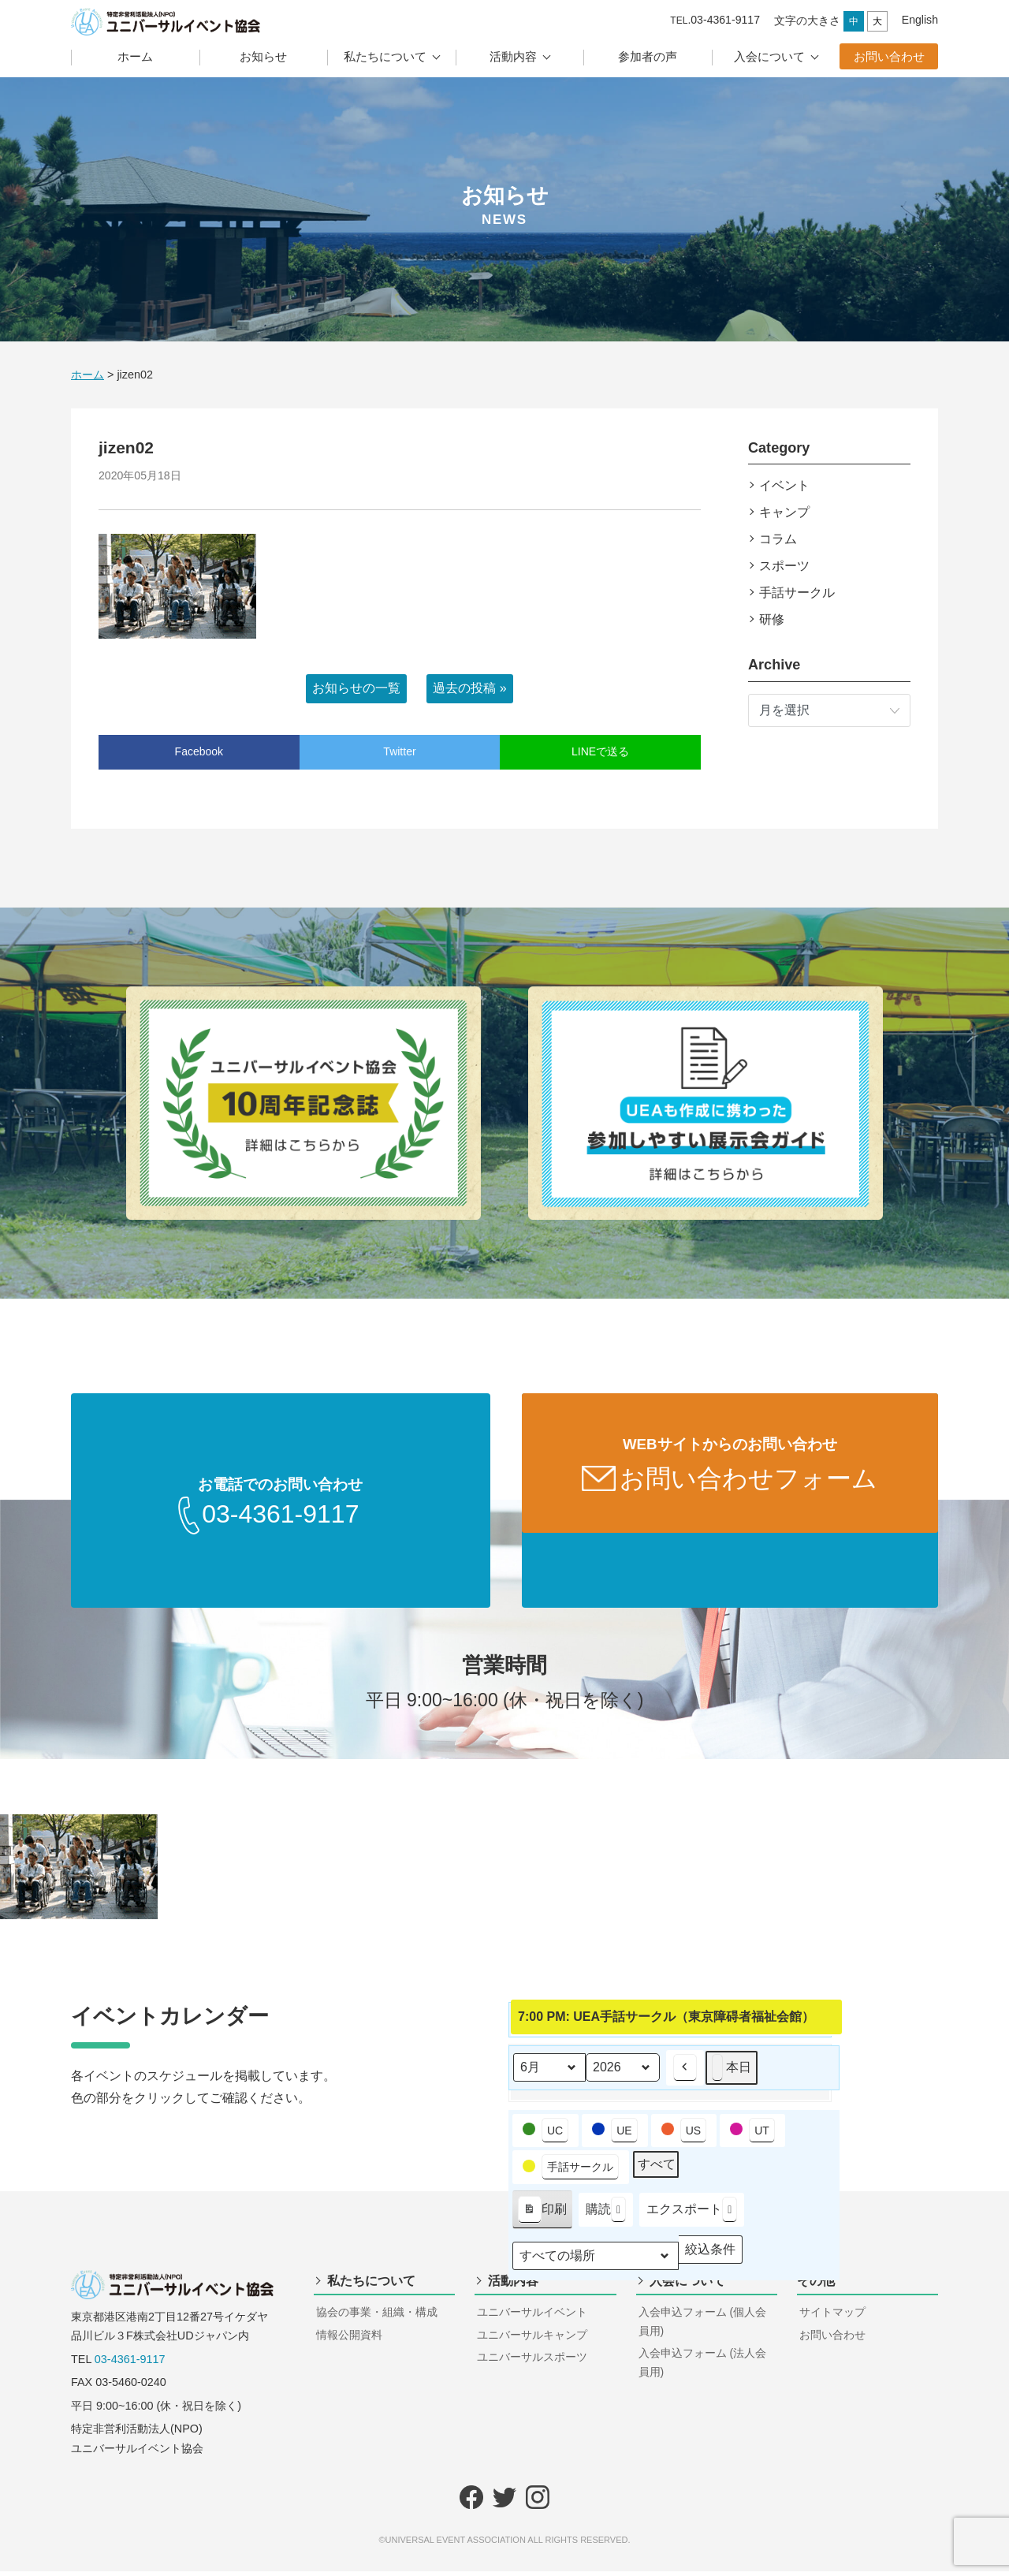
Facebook (199, 751)
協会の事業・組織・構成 (376, 2316)
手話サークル (797, 592)
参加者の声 (647, 56)
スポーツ (784, 565)
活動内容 (513, 56)
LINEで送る (600, 751)
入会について (769, 56)
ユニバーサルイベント (532, 2316)
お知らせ (263, 56)
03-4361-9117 (130, 2364)
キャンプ (784, 512)
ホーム (135, 56)
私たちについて (385, 56)
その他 (816, 2285)
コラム (778, 539)
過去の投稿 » (469, 688)
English (920, 19)
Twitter (399, 751)
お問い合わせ (889, 56)
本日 (731, 2072)
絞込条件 (709, 2257)
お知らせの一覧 (356, 688)
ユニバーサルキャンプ (532, 2339)
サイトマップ (832, 2316)
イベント (784, 485)
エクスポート (691, 2214)
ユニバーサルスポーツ (532, 2361)
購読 (606, 2214)
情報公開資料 (349, 2339)
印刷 (542, 2217)
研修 (771, 619)
